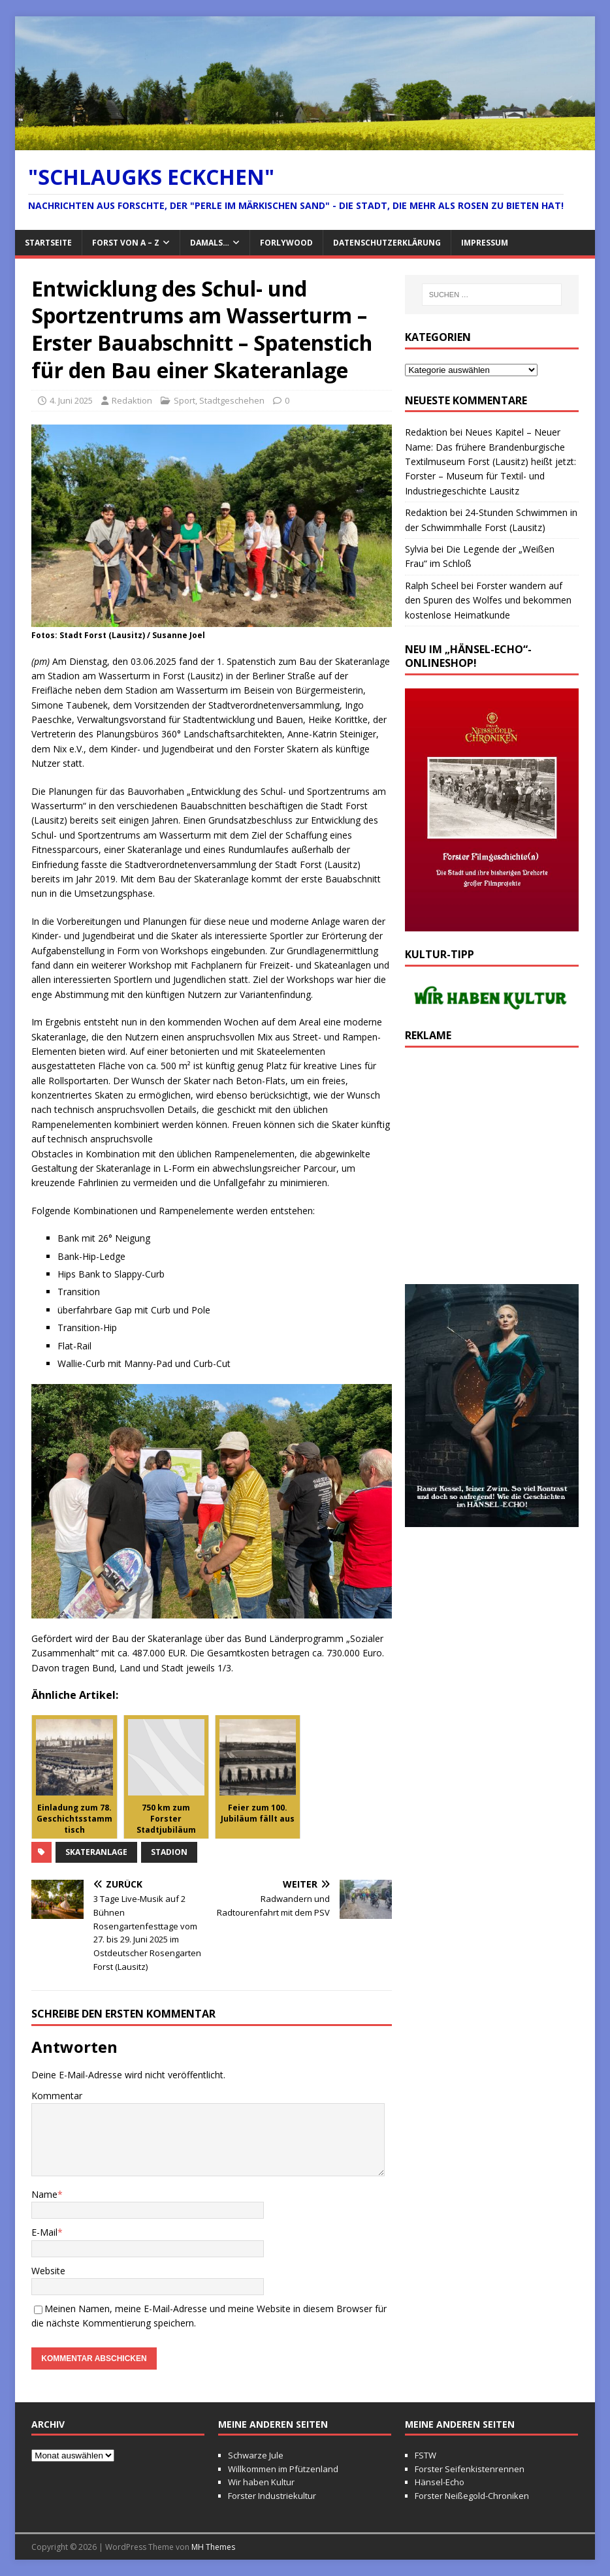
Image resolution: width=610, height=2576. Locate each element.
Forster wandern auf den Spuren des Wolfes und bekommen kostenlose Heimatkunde (488, 600)
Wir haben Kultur (261, 2482)
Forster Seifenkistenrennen (469, 2469)
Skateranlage (96, 1852)
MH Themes (213, 2546)
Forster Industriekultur (272, 2496)
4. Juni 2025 (71, 400)
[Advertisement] (491, 1171)
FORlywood (286, 242)
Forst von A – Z (125, 242)
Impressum (484, 242)
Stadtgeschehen (232, 400)
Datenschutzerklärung (387, 242)
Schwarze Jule (255, 2455)
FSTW (425, 2455)
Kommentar (56, 2095)
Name (44, 2194)
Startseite (48, 242)
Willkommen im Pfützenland (283, 2469)
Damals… (209, 242)
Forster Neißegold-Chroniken (472, 2496)
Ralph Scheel (431, 585)
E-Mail (44, 2232)
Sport (184, 400)
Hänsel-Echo (439, 2482)
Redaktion (132, 400)
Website (48, 2270)
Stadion (169, 1852)
